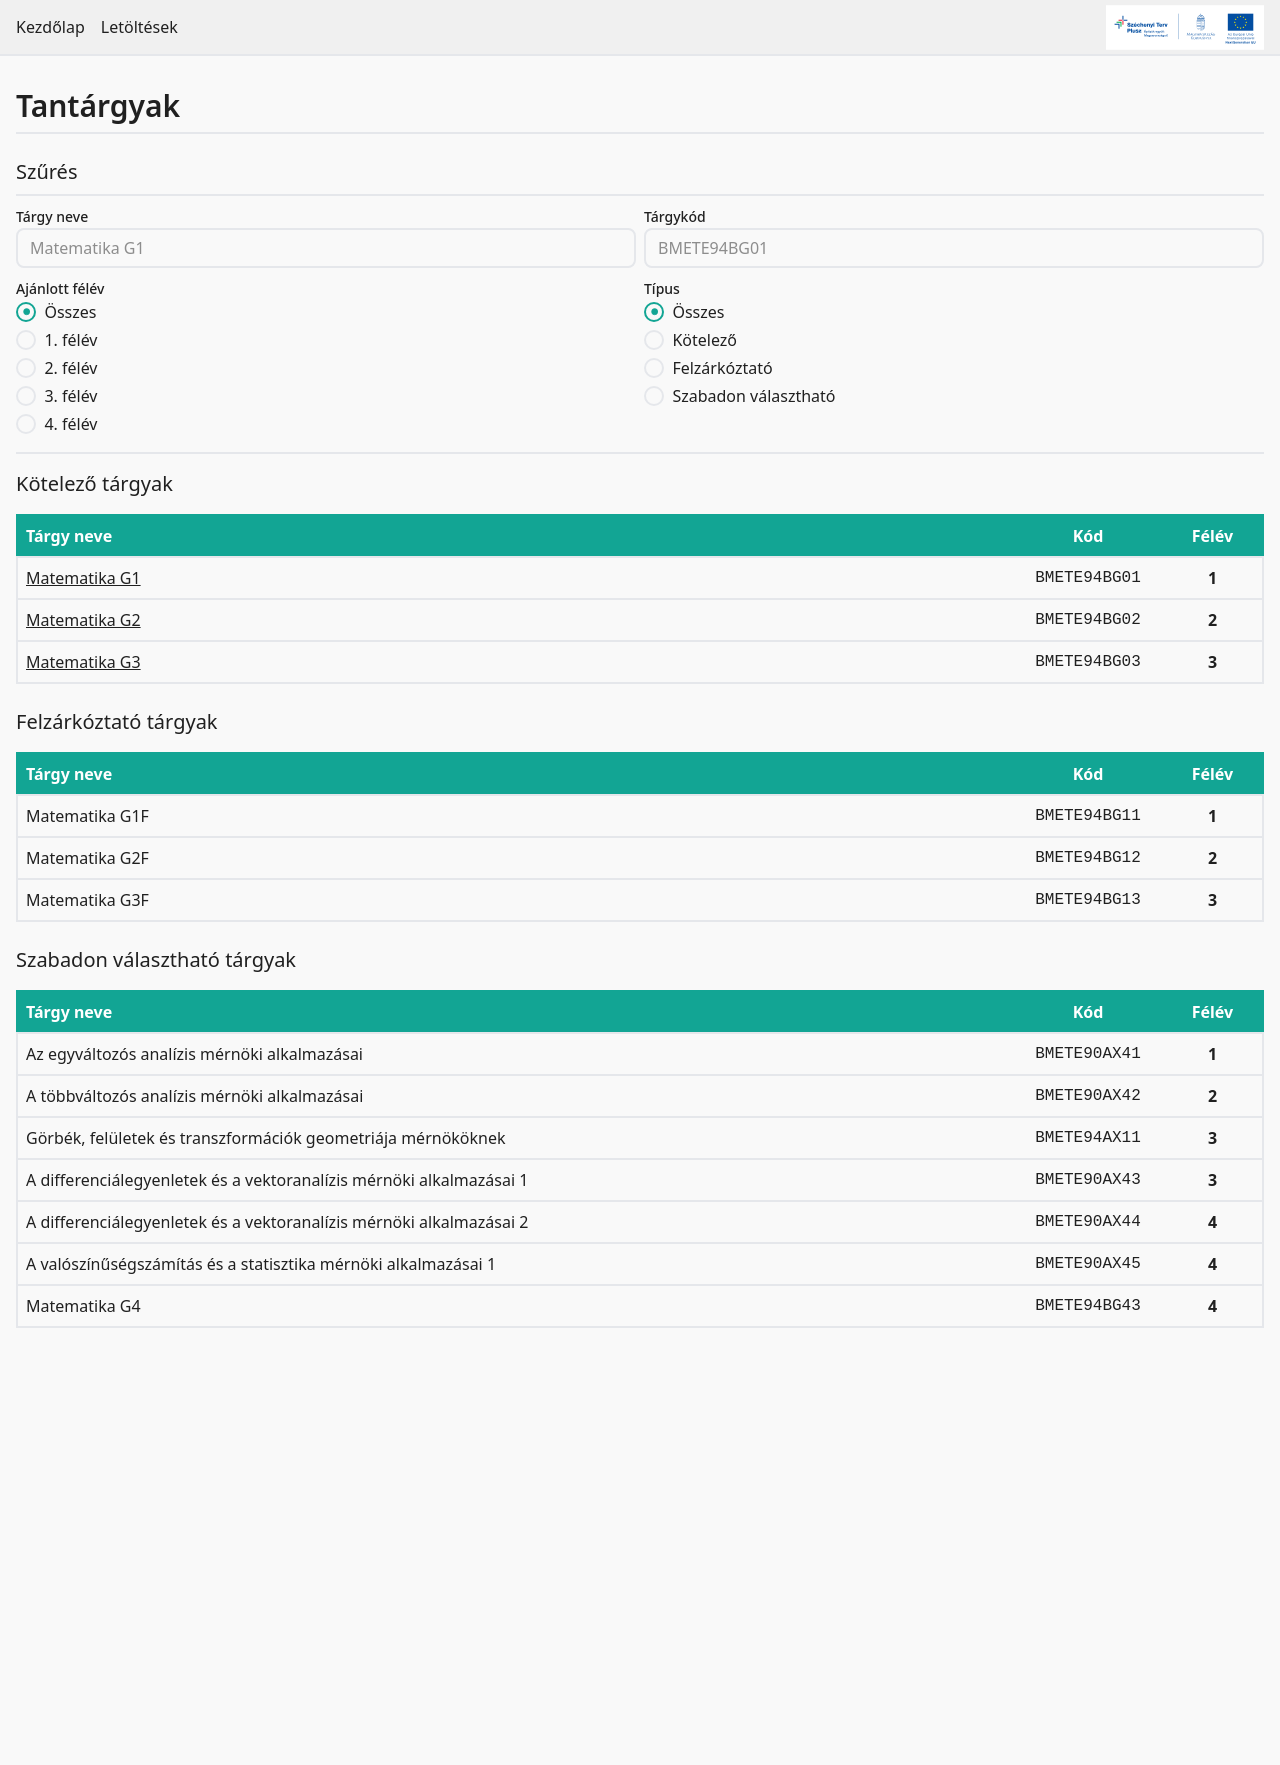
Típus (662, 288)
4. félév (70, 424)
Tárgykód (675, 216)
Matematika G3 (83, 662)
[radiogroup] (326, 368)
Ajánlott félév (60, 288)
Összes (70, 312)
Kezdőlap (50, 27)
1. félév (70, 340)
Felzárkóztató (722, 368)
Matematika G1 (83, 578)
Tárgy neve (52, 216)
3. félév (70, 396)
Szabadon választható (753, 396)
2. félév (70, 368)
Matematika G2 (83, 620)
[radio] (26, 312)
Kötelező (704, 340)
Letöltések (139, 27)
